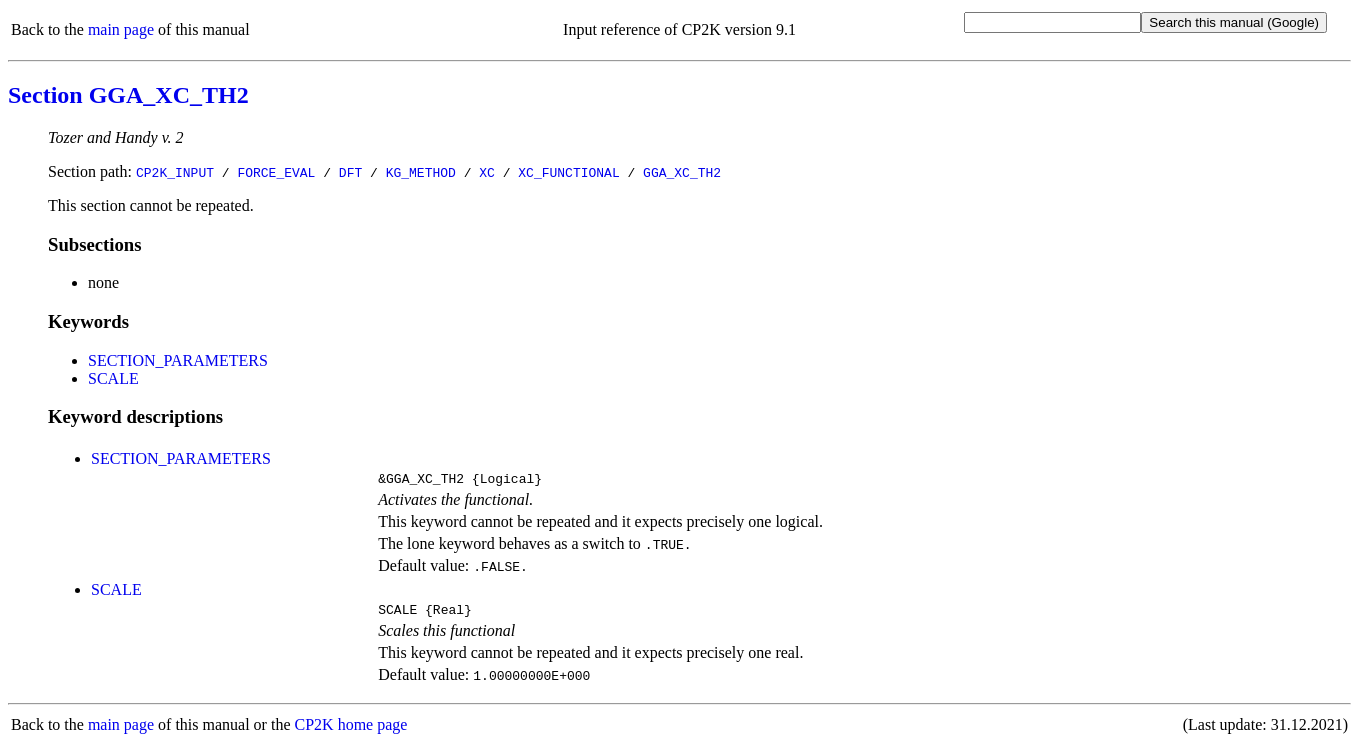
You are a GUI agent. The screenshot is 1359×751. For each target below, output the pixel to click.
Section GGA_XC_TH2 (128, 95)
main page (121, 29)
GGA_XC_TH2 (682, 172)
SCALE (113, 378)
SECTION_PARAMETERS (178, 360)
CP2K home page (351, 730)
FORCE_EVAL (276, 172)
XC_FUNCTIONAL (568, 172)
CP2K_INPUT (175, 172)
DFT (350, 172)
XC (487, 172)
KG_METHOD (421, 172)
